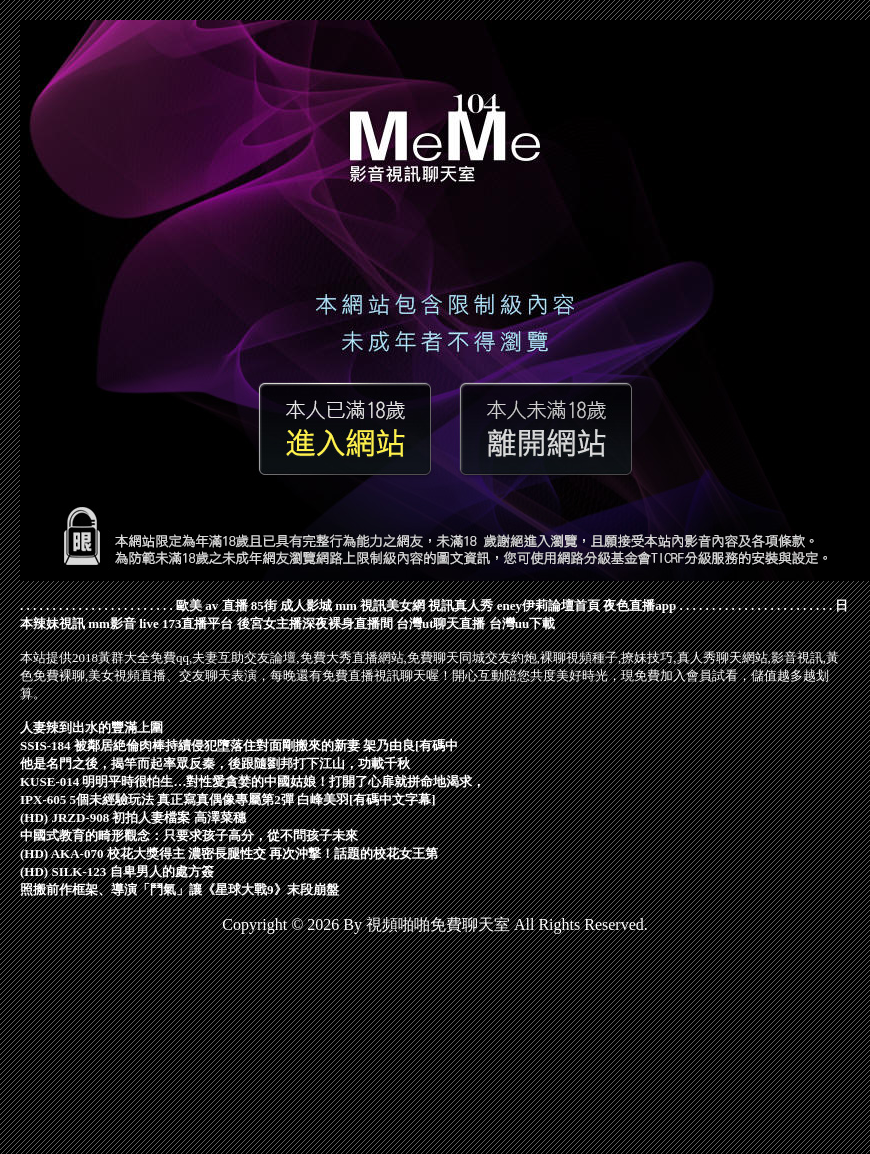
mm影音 (112, 623)
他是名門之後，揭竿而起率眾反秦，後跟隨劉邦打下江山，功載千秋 (215, 763)
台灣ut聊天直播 (441, 623)
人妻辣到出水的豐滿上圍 (91, 727)
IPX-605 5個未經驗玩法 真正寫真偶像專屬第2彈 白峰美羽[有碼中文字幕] (228, 799)
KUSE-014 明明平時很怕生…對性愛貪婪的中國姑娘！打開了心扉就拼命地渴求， (252, 781)
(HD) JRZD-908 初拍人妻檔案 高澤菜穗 (133, 817)
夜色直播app (639, 605)
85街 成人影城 (291, 605)
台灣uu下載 (522, 623)
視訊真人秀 (460, 605)
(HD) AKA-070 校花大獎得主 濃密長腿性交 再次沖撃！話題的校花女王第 (229, 853)
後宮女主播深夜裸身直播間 (315, 623)
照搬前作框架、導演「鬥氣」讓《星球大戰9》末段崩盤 (179, 889)
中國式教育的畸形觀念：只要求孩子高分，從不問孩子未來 (189, 835)
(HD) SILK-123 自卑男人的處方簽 (117, 871)
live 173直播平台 (186, 623)
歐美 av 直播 (212, 605)
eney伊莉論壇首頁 (548, 605)
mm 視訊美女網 (380, 605)
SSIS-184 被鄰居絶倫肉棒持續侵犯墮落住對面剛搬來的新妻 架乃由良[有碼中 (239, 745)
